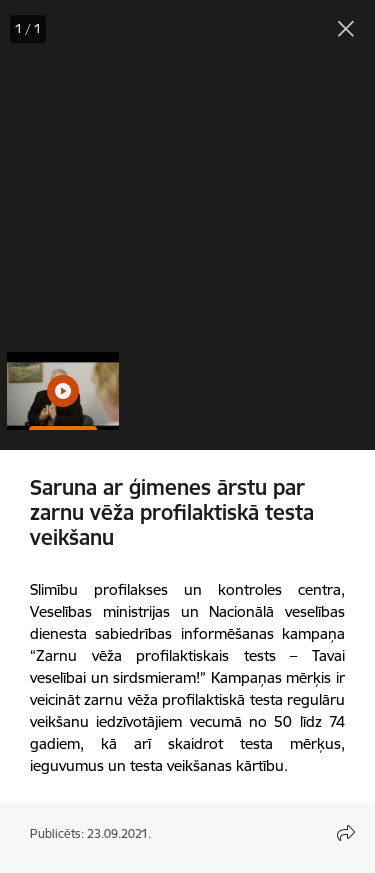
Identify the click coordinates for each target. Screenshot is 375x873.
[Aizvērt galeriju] (346, 29)
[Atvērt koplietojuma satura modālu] (346, 833)
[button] (63, 391)
